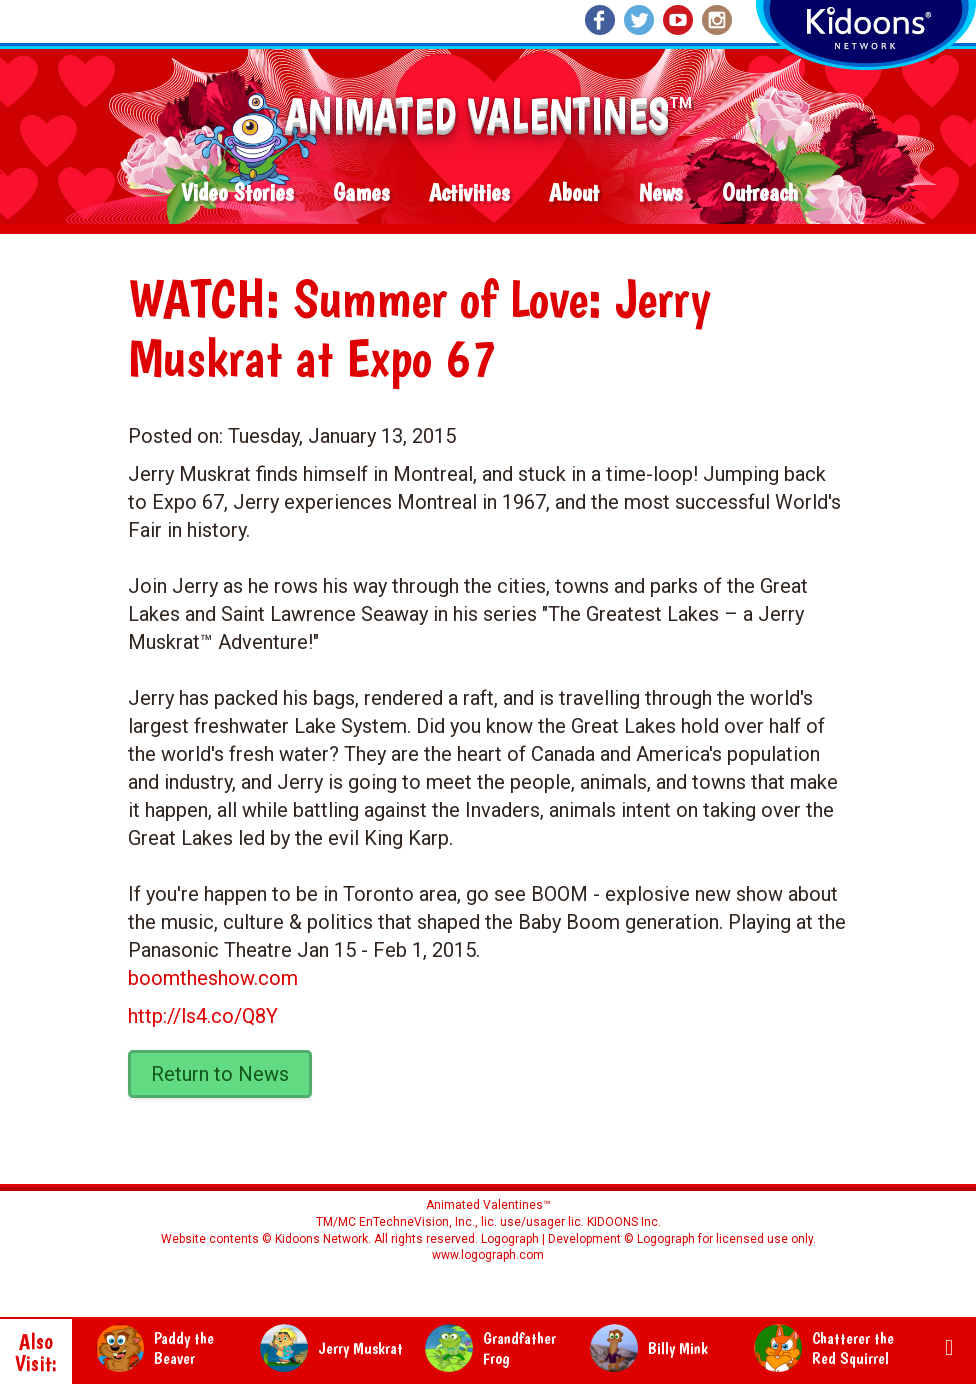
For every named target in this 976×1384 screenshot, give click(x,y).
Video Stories (237, 193)
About (574, 193)
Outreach (760, 193)
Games (361, 193)
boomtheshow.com (213, 978)
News (660, 193)
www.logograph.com (488, 1255)
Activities (469, 193)
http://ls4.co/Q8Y (203, 1016)
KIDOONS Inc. (624, 1222)
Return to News (220, 1074)
